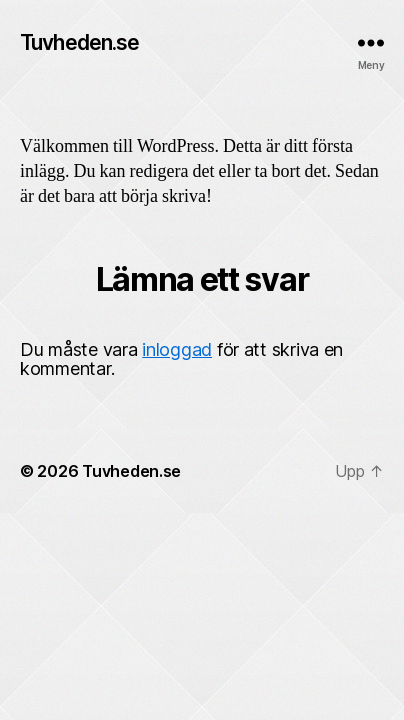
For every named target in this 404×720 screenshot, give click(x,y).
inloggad (177, 349)
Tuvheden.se (79, 42)
